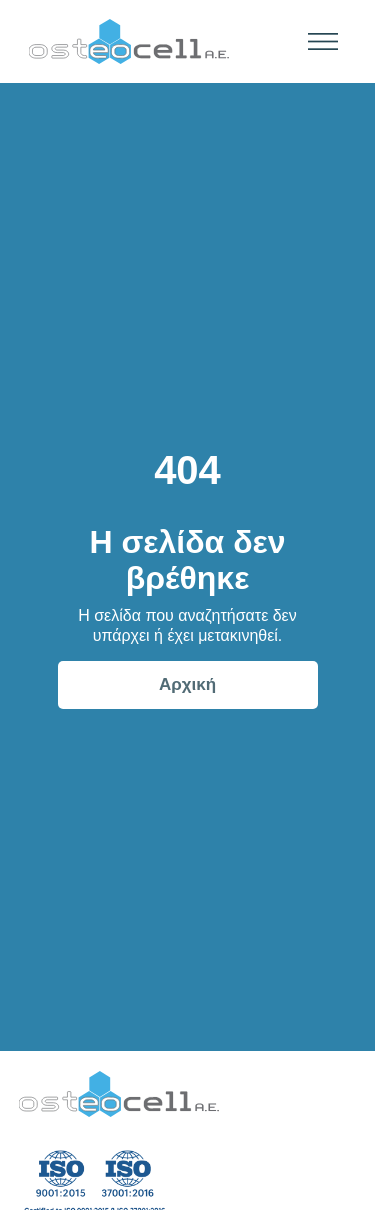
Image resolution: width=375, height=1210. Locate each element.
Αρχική (187, 684)
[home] (124, 41)
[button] (317, 41)
